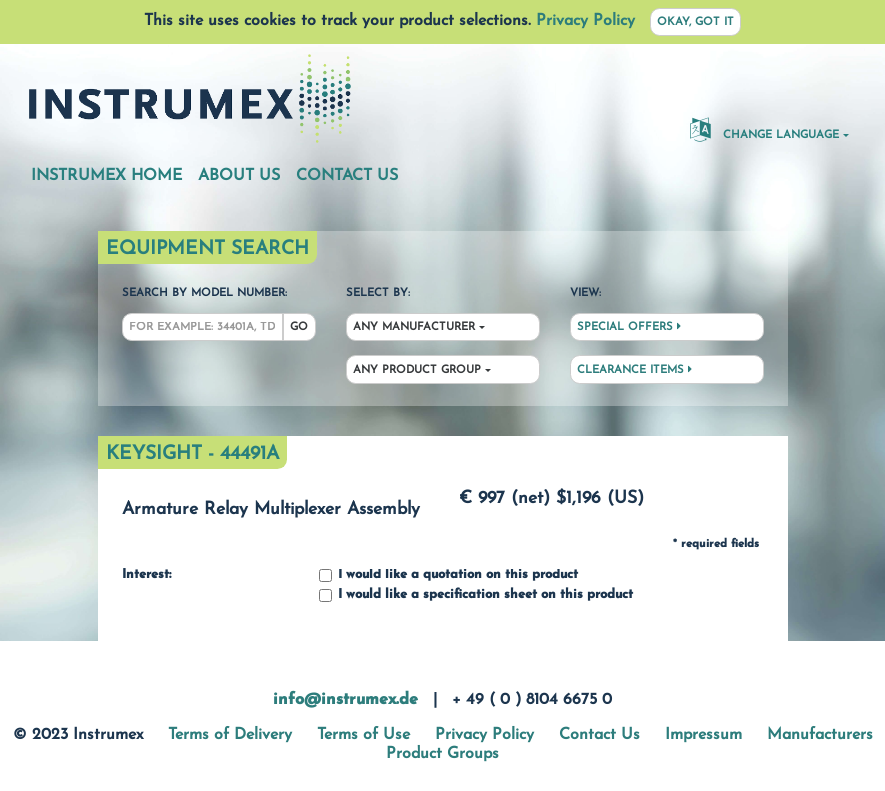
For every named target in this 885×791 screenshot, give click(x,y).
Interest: (146, 575)
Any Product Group (417, 370)
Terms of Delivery (230, 735)
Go (299, 327)
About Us (239, 176)
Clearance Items (634, 370)
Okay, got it (695, 22)
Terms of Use (363, 735)
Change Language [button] (764, 129)
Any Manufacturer (414, 327)
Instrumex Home (106, 176)
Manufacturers (820, 735)
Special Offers (629, 327)
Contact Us (347, 176)
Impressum (703, 735)
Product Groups (442, 754)
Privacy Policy (585, 21)
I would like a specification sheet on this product (476, 595)
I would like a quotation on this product (448, 575)
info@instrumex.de (345, 700)
